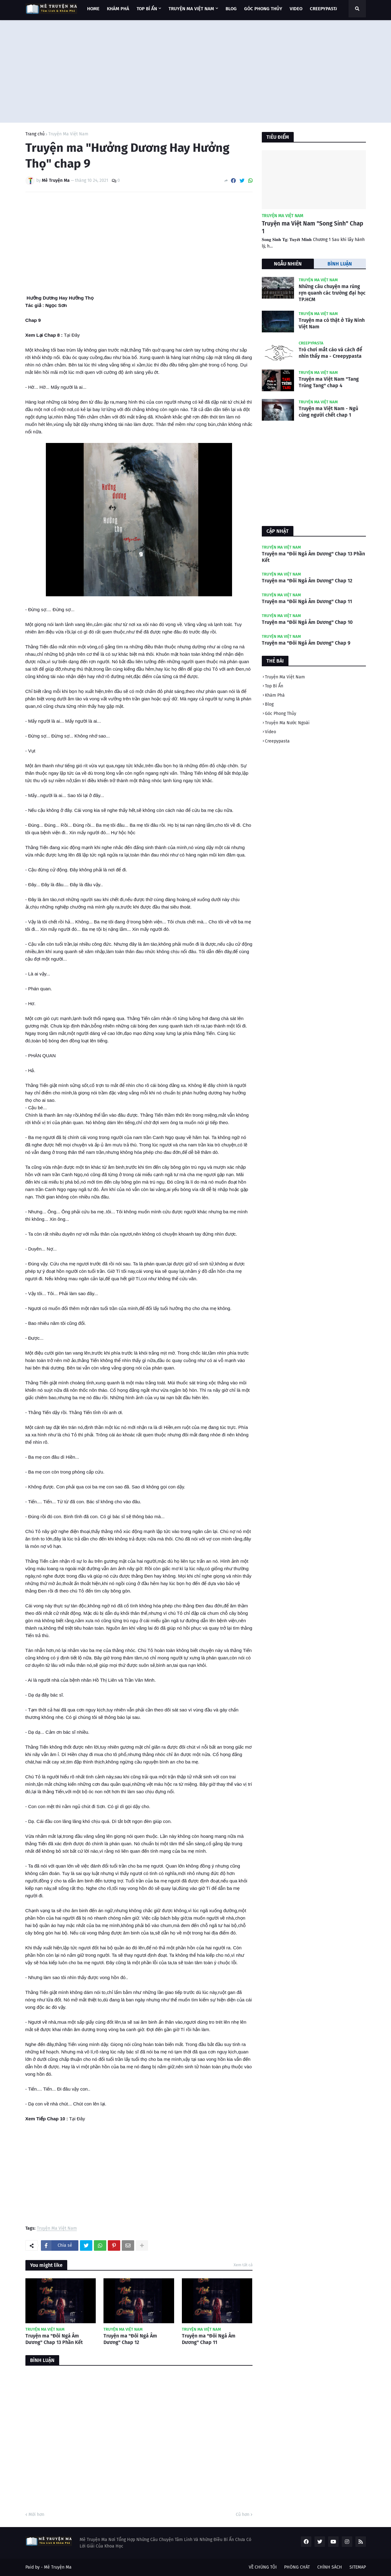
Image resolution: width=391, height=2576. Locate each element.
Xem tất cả (243, 2265)
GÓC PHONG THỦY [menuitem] (263, 8)
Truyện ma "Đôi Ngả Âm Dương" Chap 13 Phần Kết (54, 2339)
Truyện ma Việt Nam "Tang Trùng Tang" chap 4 (329, 382)
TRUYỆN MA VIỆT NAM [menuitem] (191, 8)
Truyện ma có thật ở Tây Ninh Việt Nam (332, 323)
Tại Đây (72, 335)
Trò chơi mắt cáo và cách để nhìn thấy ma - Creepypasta (330, 353)
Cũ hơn (242, 2514)
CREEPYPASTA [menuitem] (324, 8)
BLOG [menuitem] (231, 8)
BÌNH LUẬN (339, 264)
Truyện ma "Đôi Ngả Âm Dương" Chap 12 (130, 2339)
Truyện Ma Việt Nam (68, 134)
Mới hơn (36, 2514)
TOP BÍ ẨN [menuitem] (147, 8)
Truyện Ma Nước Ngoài (287, 722)
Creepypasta (277, 741)
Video (270, 731)
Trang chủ (35, 134)
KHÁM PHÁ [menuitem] (118, 8)
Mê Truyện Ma (58, 2567)
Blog (269, 704)
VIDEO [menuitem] (296, 8)
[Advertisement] (195, 70)
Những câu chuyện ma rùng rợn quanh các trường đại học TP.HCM (332, 292)
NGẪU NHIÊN (288, 264)
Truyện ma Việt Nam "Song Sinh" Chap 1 (312, 227)
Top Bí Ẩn (274, 686)
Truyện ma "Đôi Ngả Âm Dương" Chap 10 (307, 622)
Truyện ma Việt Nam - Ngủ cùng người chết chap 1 (328, 411)
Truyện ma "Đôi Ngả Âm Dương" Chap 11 (208, 2339)
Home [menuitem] (93, 8)
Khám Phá (275, 695)
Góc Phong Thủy (280, 713)
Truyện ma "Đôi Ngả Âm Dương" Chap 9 (306, 643)
